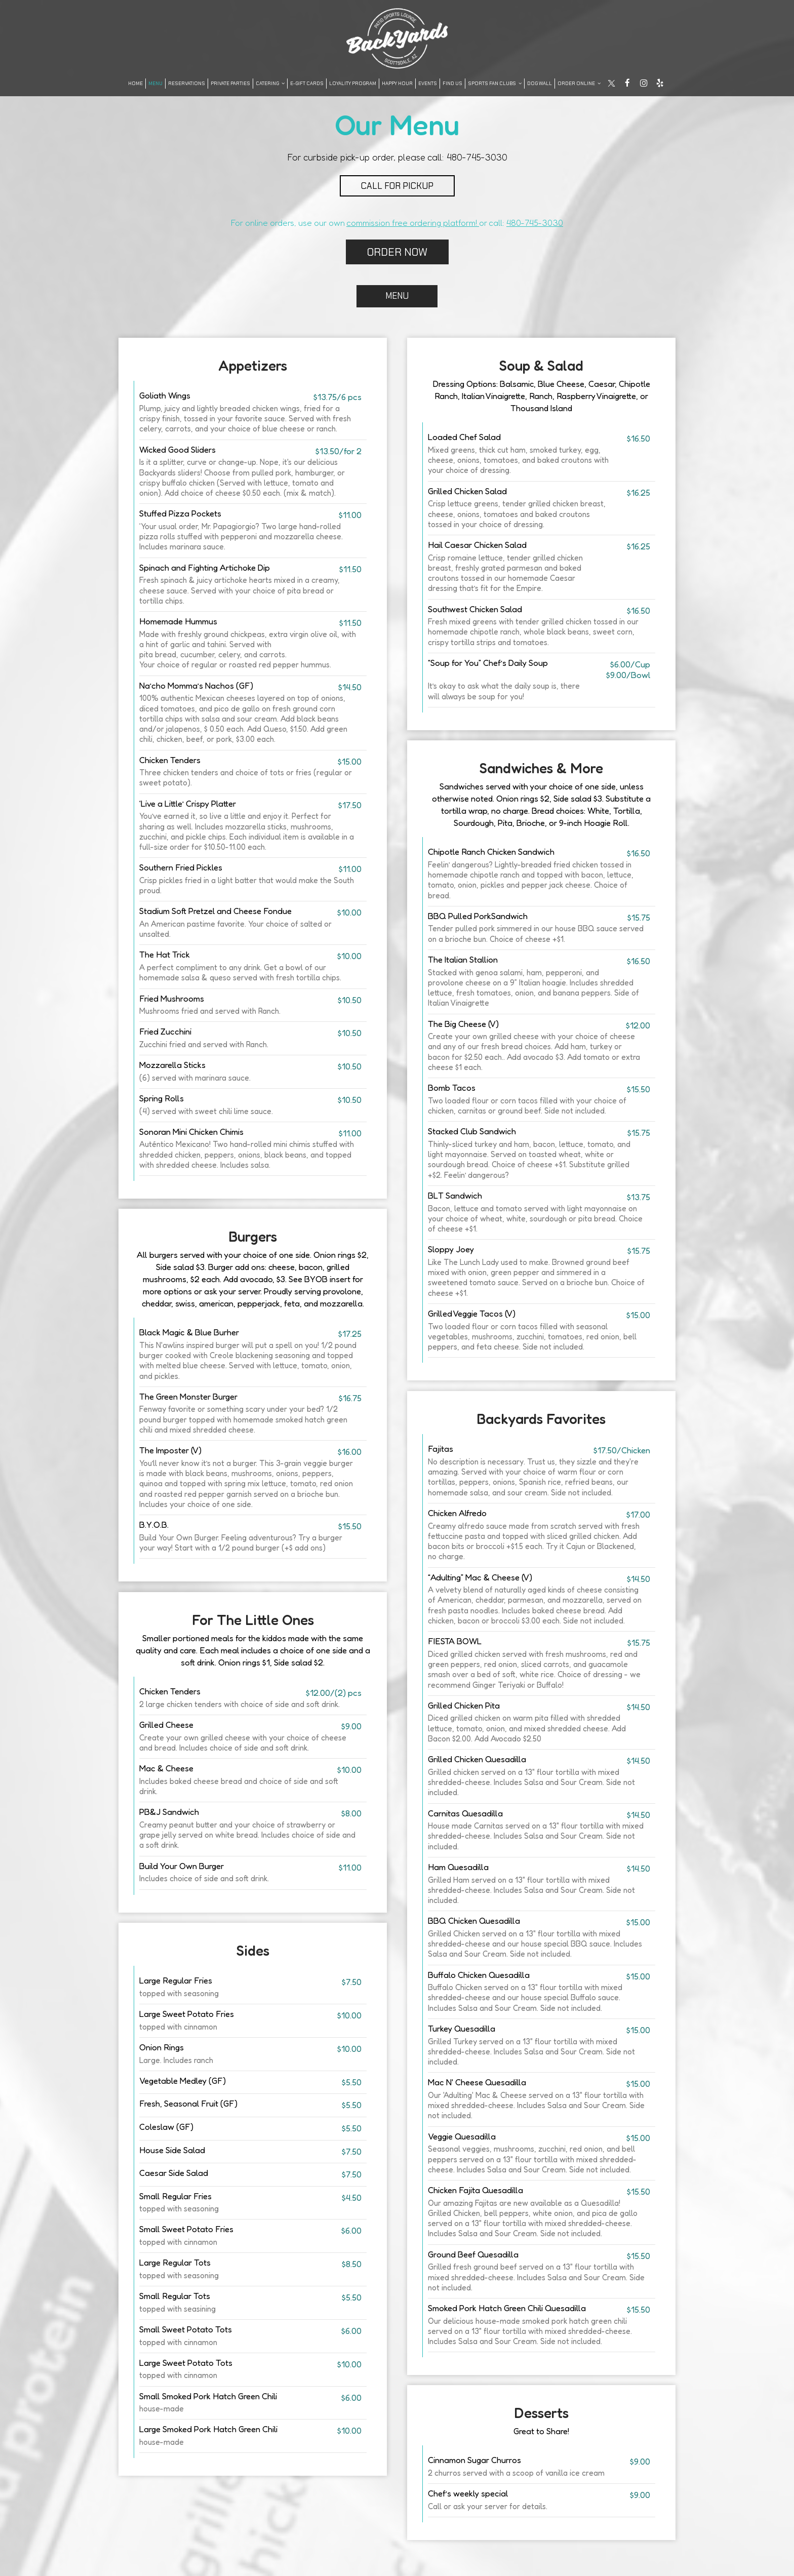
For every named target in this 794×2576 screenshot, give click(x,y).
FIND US (452, 83)
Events (427, 83)
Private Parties (230, 83)
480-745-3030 (477, 157)
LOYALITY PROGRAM (352, 83)
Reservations (186, 83)
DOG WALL (539, 83)
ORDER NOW (397, 252)
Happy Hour (397, 83)
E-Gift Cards (307, 83)
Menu (155, 83)
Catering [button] (270, 83)
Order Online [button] (579, 83)
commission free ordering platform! (412, 223)
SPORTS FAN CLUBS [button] (495, 83)
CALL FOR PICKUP (397, 185)
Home (135, 83)
